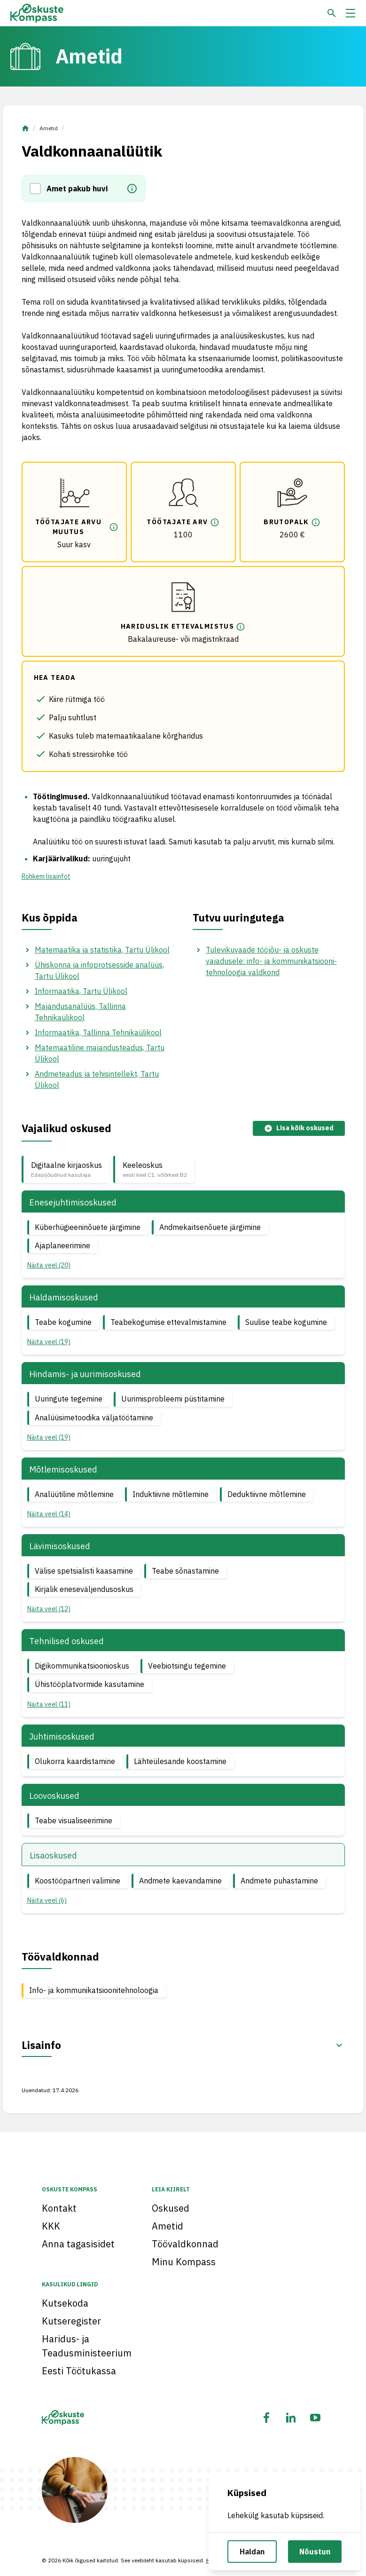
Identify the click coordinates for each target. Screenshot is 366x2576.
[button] (38, 188)
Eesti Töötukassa (79, 2370)
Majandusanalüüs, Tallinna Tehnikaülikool (80, 1011)
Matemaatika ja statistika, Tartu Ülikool (102, 949)
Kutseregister (71, 2321)
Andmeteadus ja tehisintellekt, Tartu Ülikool (97, 1079)
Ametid (48, 128)
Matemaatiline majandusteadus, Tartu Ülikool (99, 1053)
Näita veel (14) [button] (48, 1514)
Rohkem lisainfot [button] (46, 876)
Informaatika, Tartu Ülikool (81, 991)
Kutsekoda (65, 2303)
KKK (51, 2226)
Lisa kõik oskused (299, 1128)
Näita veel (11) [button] (48, 1704)
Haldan (252, 2551)
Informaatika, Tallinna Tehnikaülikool (98, 1032)
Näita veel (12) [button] (48, 1609)
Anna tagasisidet (78, 2243)
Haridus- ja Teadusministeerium (87, 2345)
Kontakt (59, 2208)
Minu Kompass (184, 2261)
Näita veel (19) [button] (48, 1342)
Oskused (170, 2208)
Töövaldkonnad (185, 2243)
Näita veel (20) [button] (48, 1265)
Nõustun (314, 2551)
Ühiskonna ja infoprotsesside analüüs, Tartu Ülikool (99, 970)
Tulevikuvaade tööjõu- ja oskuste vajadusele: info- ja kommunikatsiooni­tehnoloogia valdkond (271, 961)
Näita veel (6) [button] (47, 1900)
